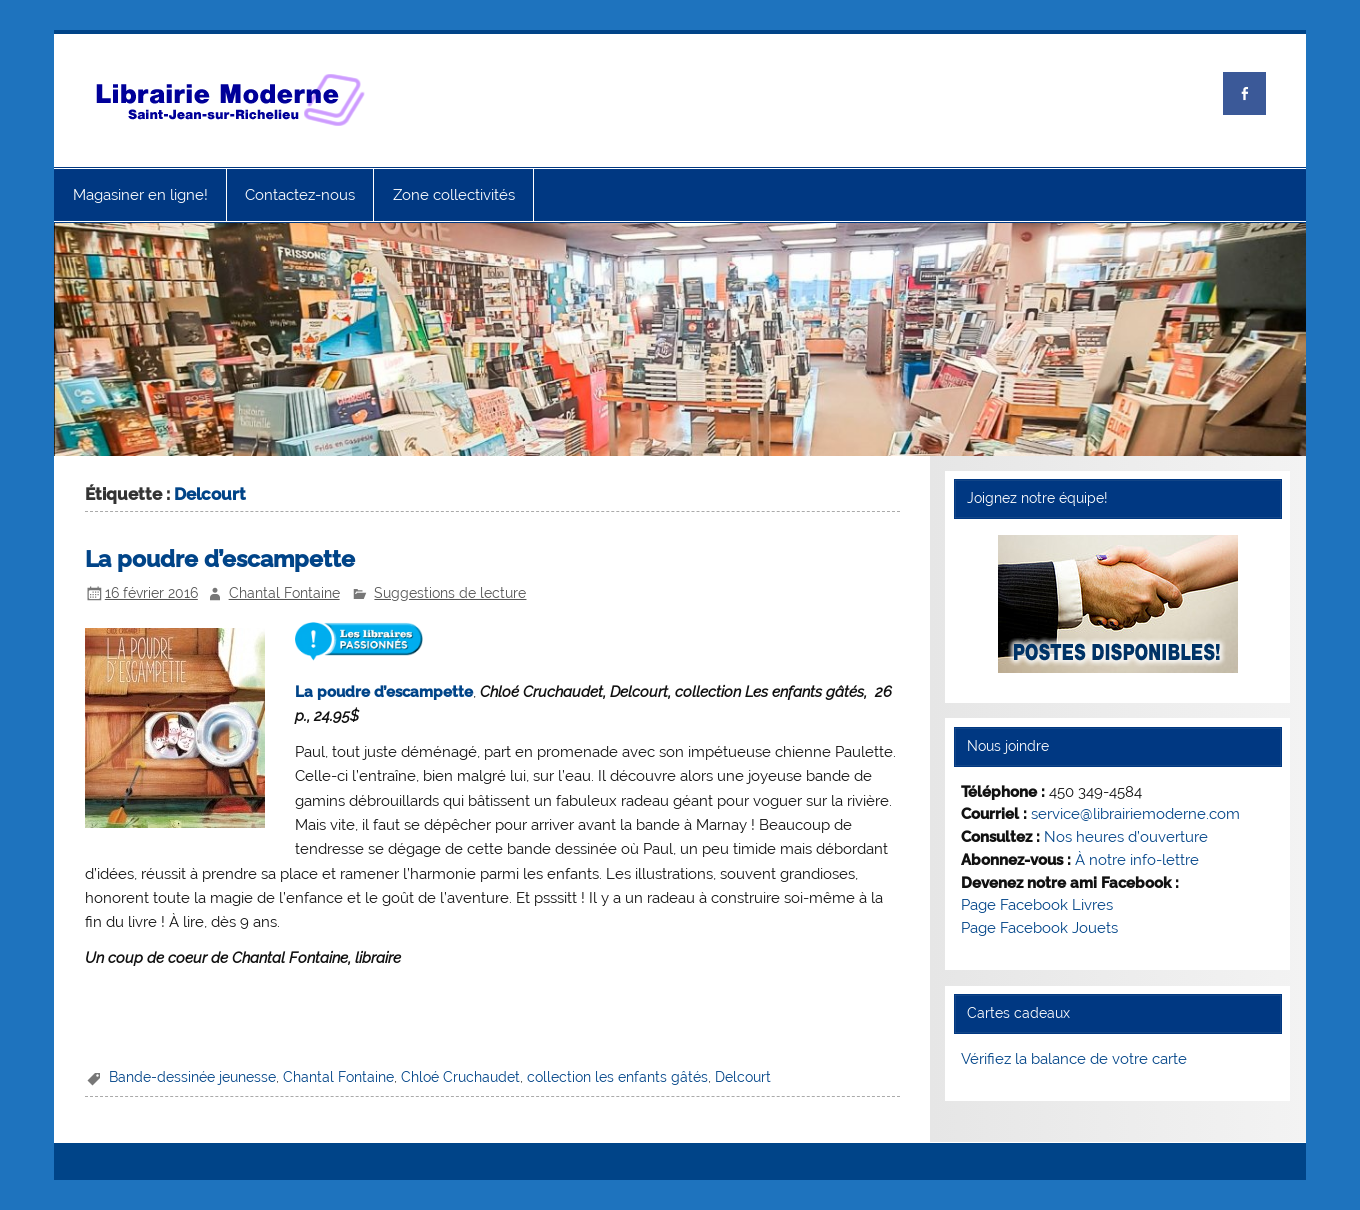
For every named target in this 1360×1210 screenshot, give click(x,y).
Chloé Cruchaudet (460, 1077)
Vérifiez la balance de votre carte (1074, 1059)
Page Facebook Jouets (1039, 928)
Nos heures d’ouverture (1126, 837)
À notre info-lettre (1137, 860)
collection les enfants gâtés (617, 1077)
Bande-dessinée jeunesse (192, 1077)
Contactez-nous (300, 195)
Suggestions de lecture (450, 593)
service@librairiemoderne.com (1135, 814)
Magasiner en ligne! (140, 195)
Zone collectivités (454, 195)
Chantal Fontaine (284, 593)
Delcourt (743, 1077)
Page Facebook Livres (1037, 905)
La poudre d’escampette (220, 559)
